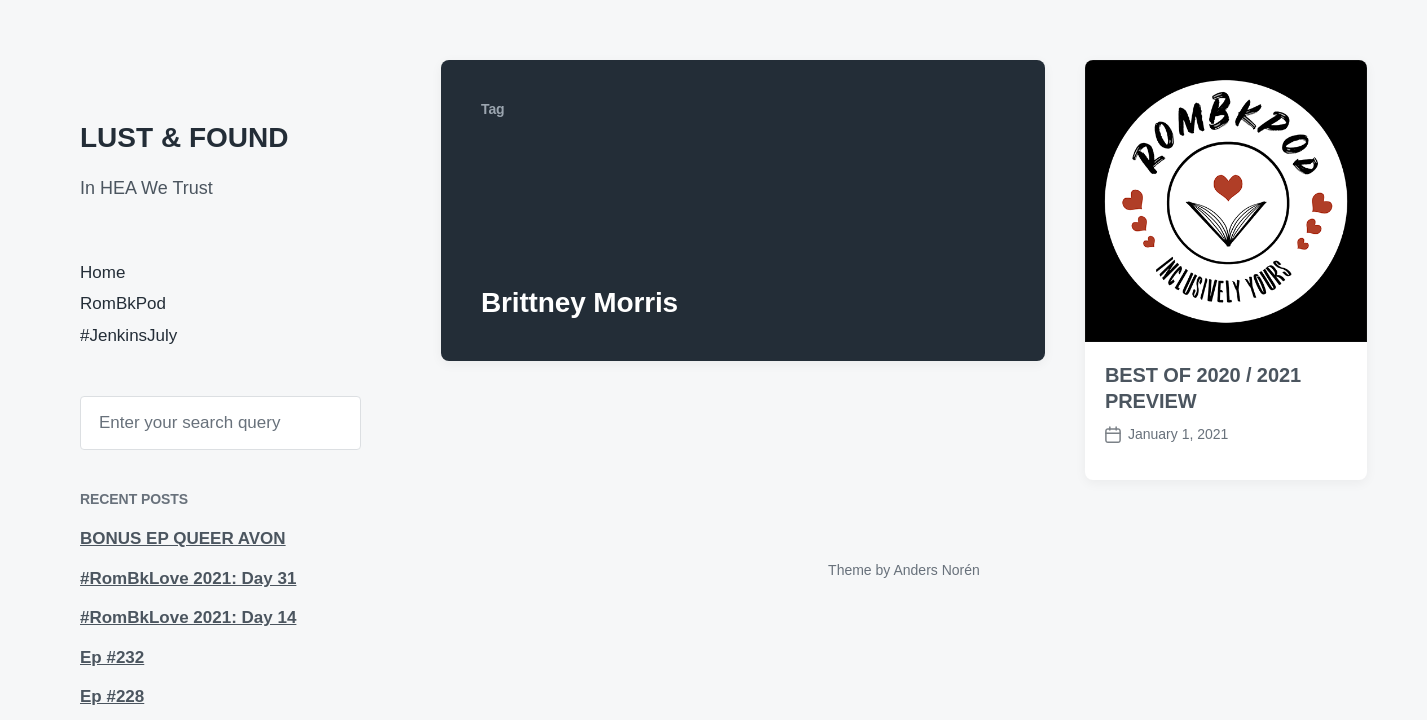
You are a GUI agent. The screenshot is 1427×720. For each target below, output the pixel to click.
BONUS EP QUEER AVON (183, 538)
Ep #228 (112, 696)
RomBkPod (123, 303)
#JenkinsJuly (128, 335)
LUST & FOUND (184, 137)
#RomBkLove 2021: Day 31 (188, 578)
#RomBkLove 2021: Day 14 (188, 617)
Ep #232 (112, 657)
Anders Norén (936, 570)
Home (102, 272)
